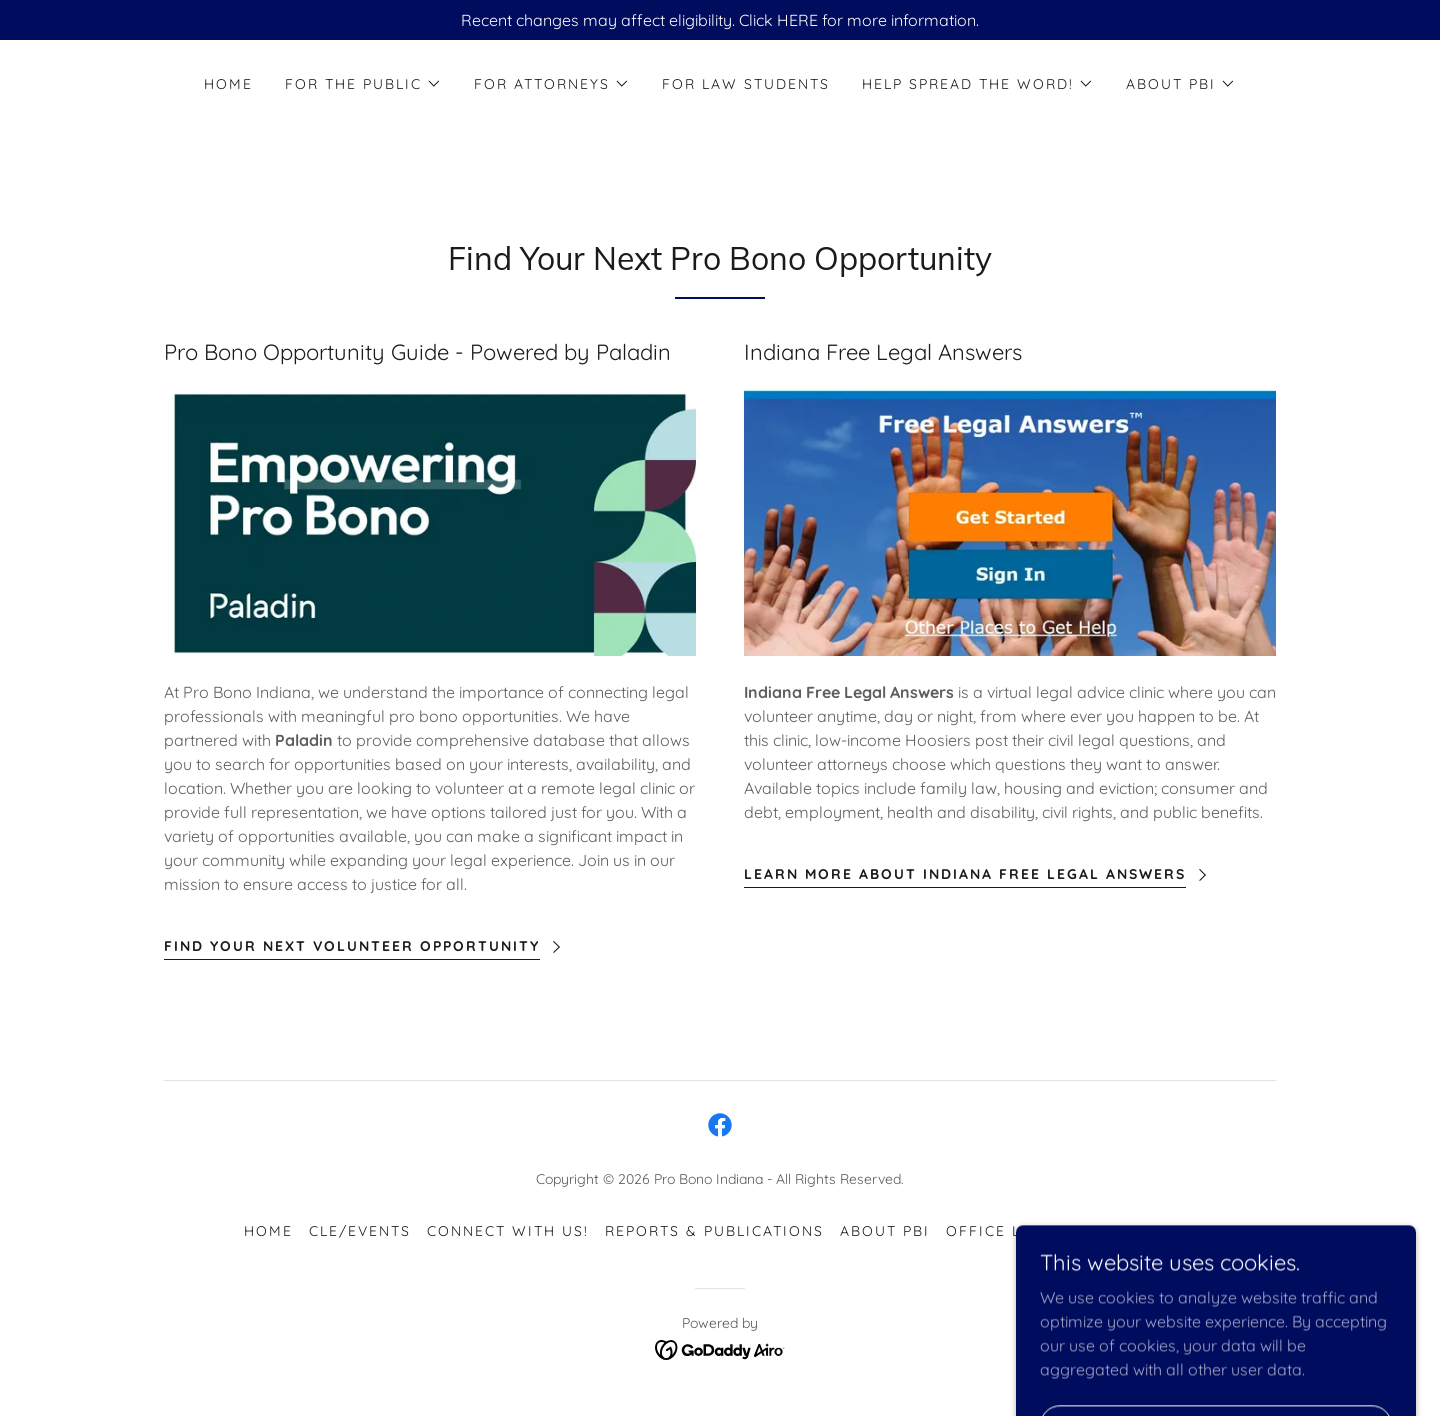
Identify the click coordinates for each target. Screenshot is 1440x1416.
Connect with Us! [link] (508, 1231)
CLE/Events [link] (360, 1231)
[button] (363, 84)
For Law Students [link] (746, 84)
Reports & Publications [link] (714, 1231)
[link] (720, 1125)
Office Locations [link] (1026, 1231)
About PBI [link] (885, 1231)
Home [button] (268, 1231)
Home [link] (228, 84)
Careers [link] (1159, 1231)
